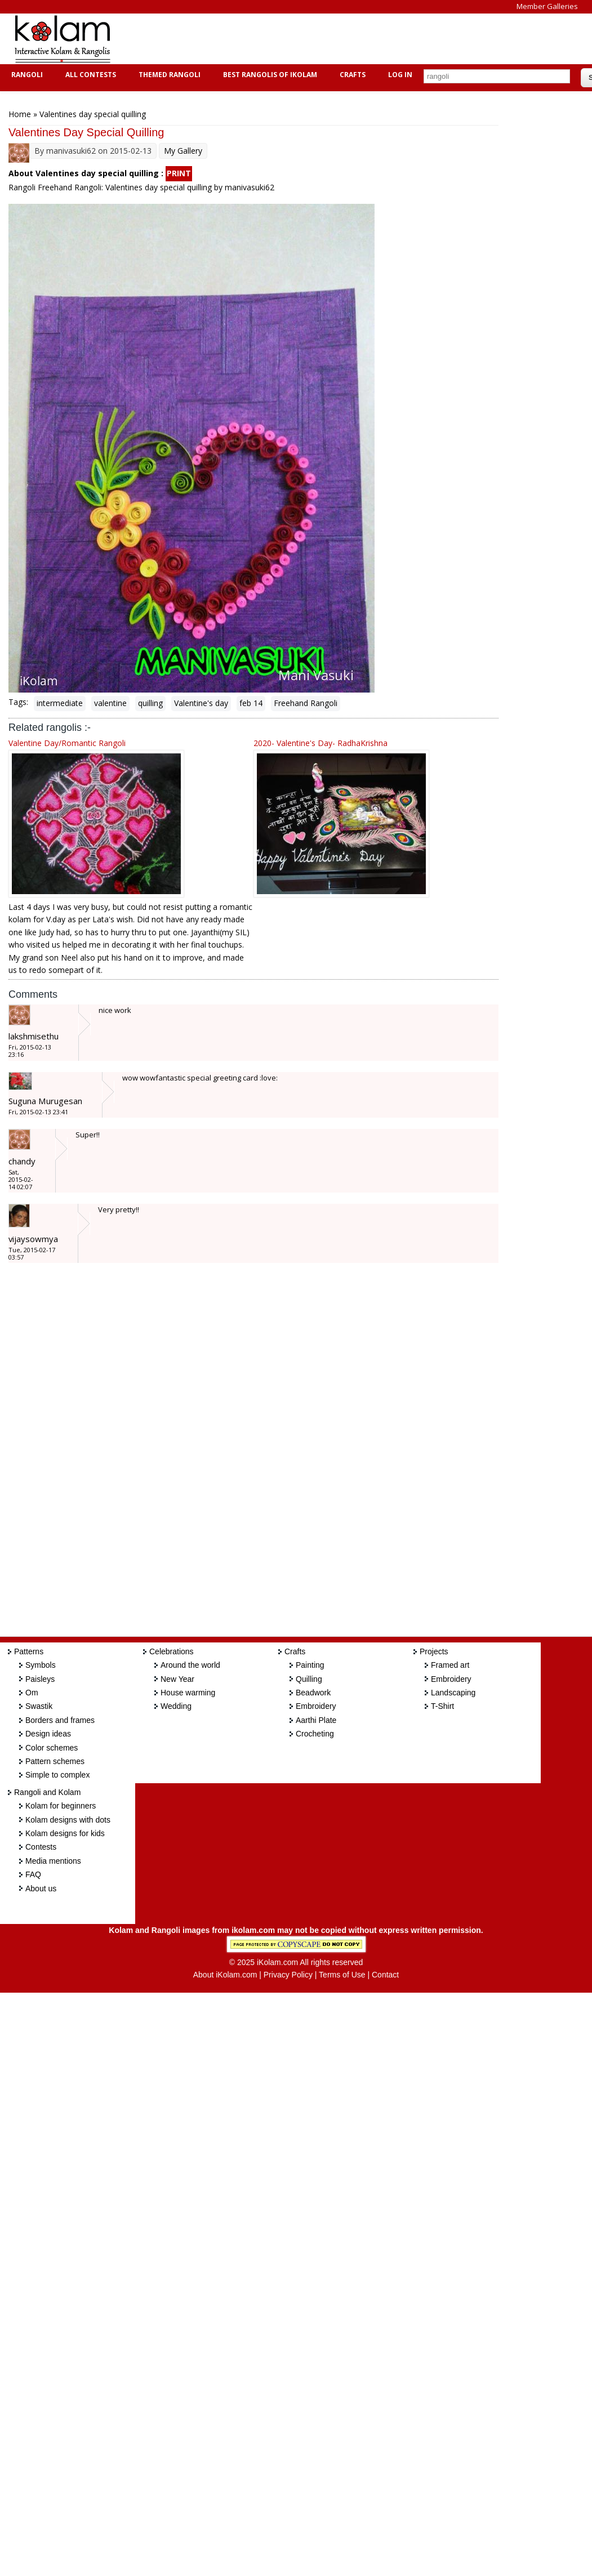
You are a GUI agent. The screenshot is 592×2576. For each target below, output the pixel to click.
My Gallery (183, 150)
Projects (434, 1651)
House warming (188, 1692)
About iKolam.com (225, 1974)
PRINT (179, 173)
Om (31, 1692)
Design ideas (48, 1733)
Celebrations (171, 1651)
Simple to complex (57, 1774)
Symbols (40, 1664)
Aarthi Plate (316, 1720)
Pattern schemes (54, 1761)
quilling (150, 703)
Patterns (28, 1651)
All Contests (89, 74)
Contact (385, 1974)
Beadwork (313, 1692)
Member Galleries (547, 6)
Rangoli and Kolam (47, 1792)
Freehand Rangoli (305, 703)
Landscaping (453, 1692)
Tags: (18, 702)
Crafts (351, 74)
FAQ (33, 1874)
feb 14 (250, 703)
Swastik (38, 1706)
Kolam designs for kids (65, 1833)
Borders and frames (60, 1720)
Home (19, 114)
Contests (40, 1846)
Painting (310, 1664)
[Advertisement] (329, 39)
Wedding (176, 1706)
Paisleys (40, 1679)
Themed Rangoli (168, 74)
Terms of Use (342, 1974)
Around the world (190, 1664)
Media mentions (53, 1860)
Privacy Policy (288, 1974)
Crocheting (315, 1733)
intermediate (60, 703)
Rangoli (25, 74)
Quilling (309, 1679)
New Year (177, 1679)
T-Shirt (442, 1706)
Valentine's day (201, 703)
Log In (400, 74)
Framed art (450, 1664)
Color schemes (51, 1747)
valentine (110, 703)
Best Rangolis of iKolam (269, 74)
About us (40, 1888)
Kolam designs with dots (67, 1819)
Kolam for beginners (60, 1805)
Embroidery (316, 1706)
